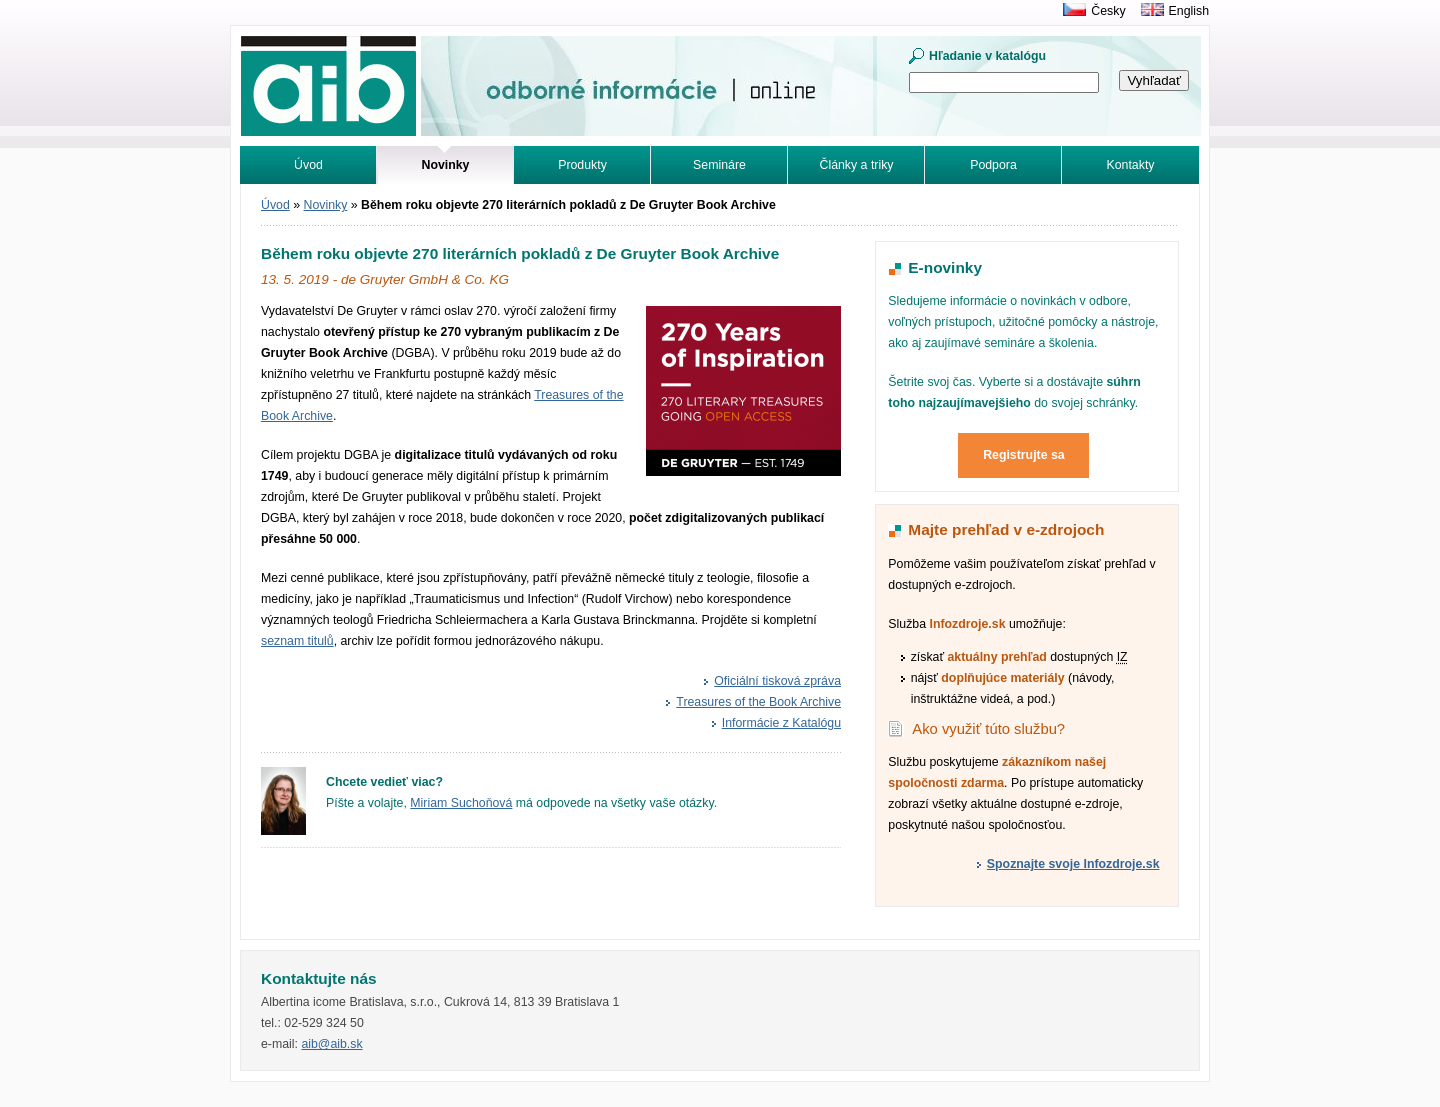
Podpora (993, 165)
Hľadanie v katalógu (987, 56)
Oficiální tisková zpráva (777, 681)
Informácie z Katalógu (781, 723)
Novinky (326, 205)
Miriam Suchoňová (461, 803)
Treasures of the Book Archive (758, 702)
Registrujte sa (1024, 455)
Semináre (719, 165)
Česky (1108, 11)
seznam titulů (297, 641)
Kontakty (1131, 165)
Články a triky (857, 165)
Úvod (308, 165)
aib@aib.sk (331, 1044)
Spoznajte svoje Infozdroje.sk (1073, 864)
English (1189, 11)
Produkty (582, 165)
